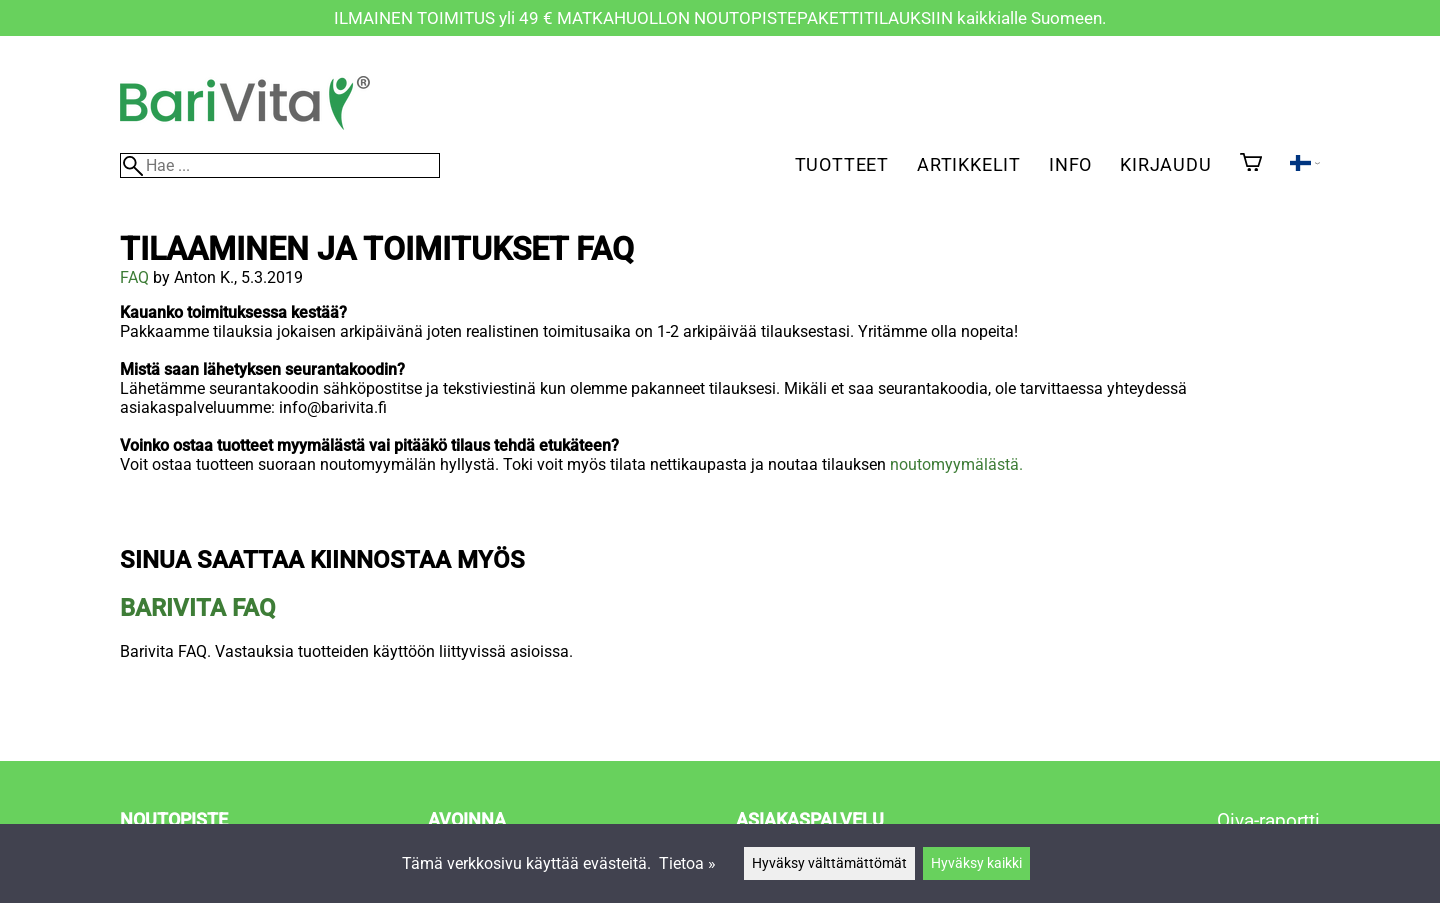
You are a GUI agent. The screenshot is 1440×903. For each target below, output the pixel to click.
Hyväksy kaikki (976, 863)
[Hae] (280, 165)
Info (1070, 164)
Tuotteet (842, 164)
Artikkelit (969, 164)
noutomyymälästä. (956, 464)
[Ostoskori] (1251, 164)
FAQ (134, 277)
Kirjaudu (1165, 164)
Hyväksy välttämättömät (829, 863)
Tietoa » (687, 863)
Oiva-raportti (1268, 820)
